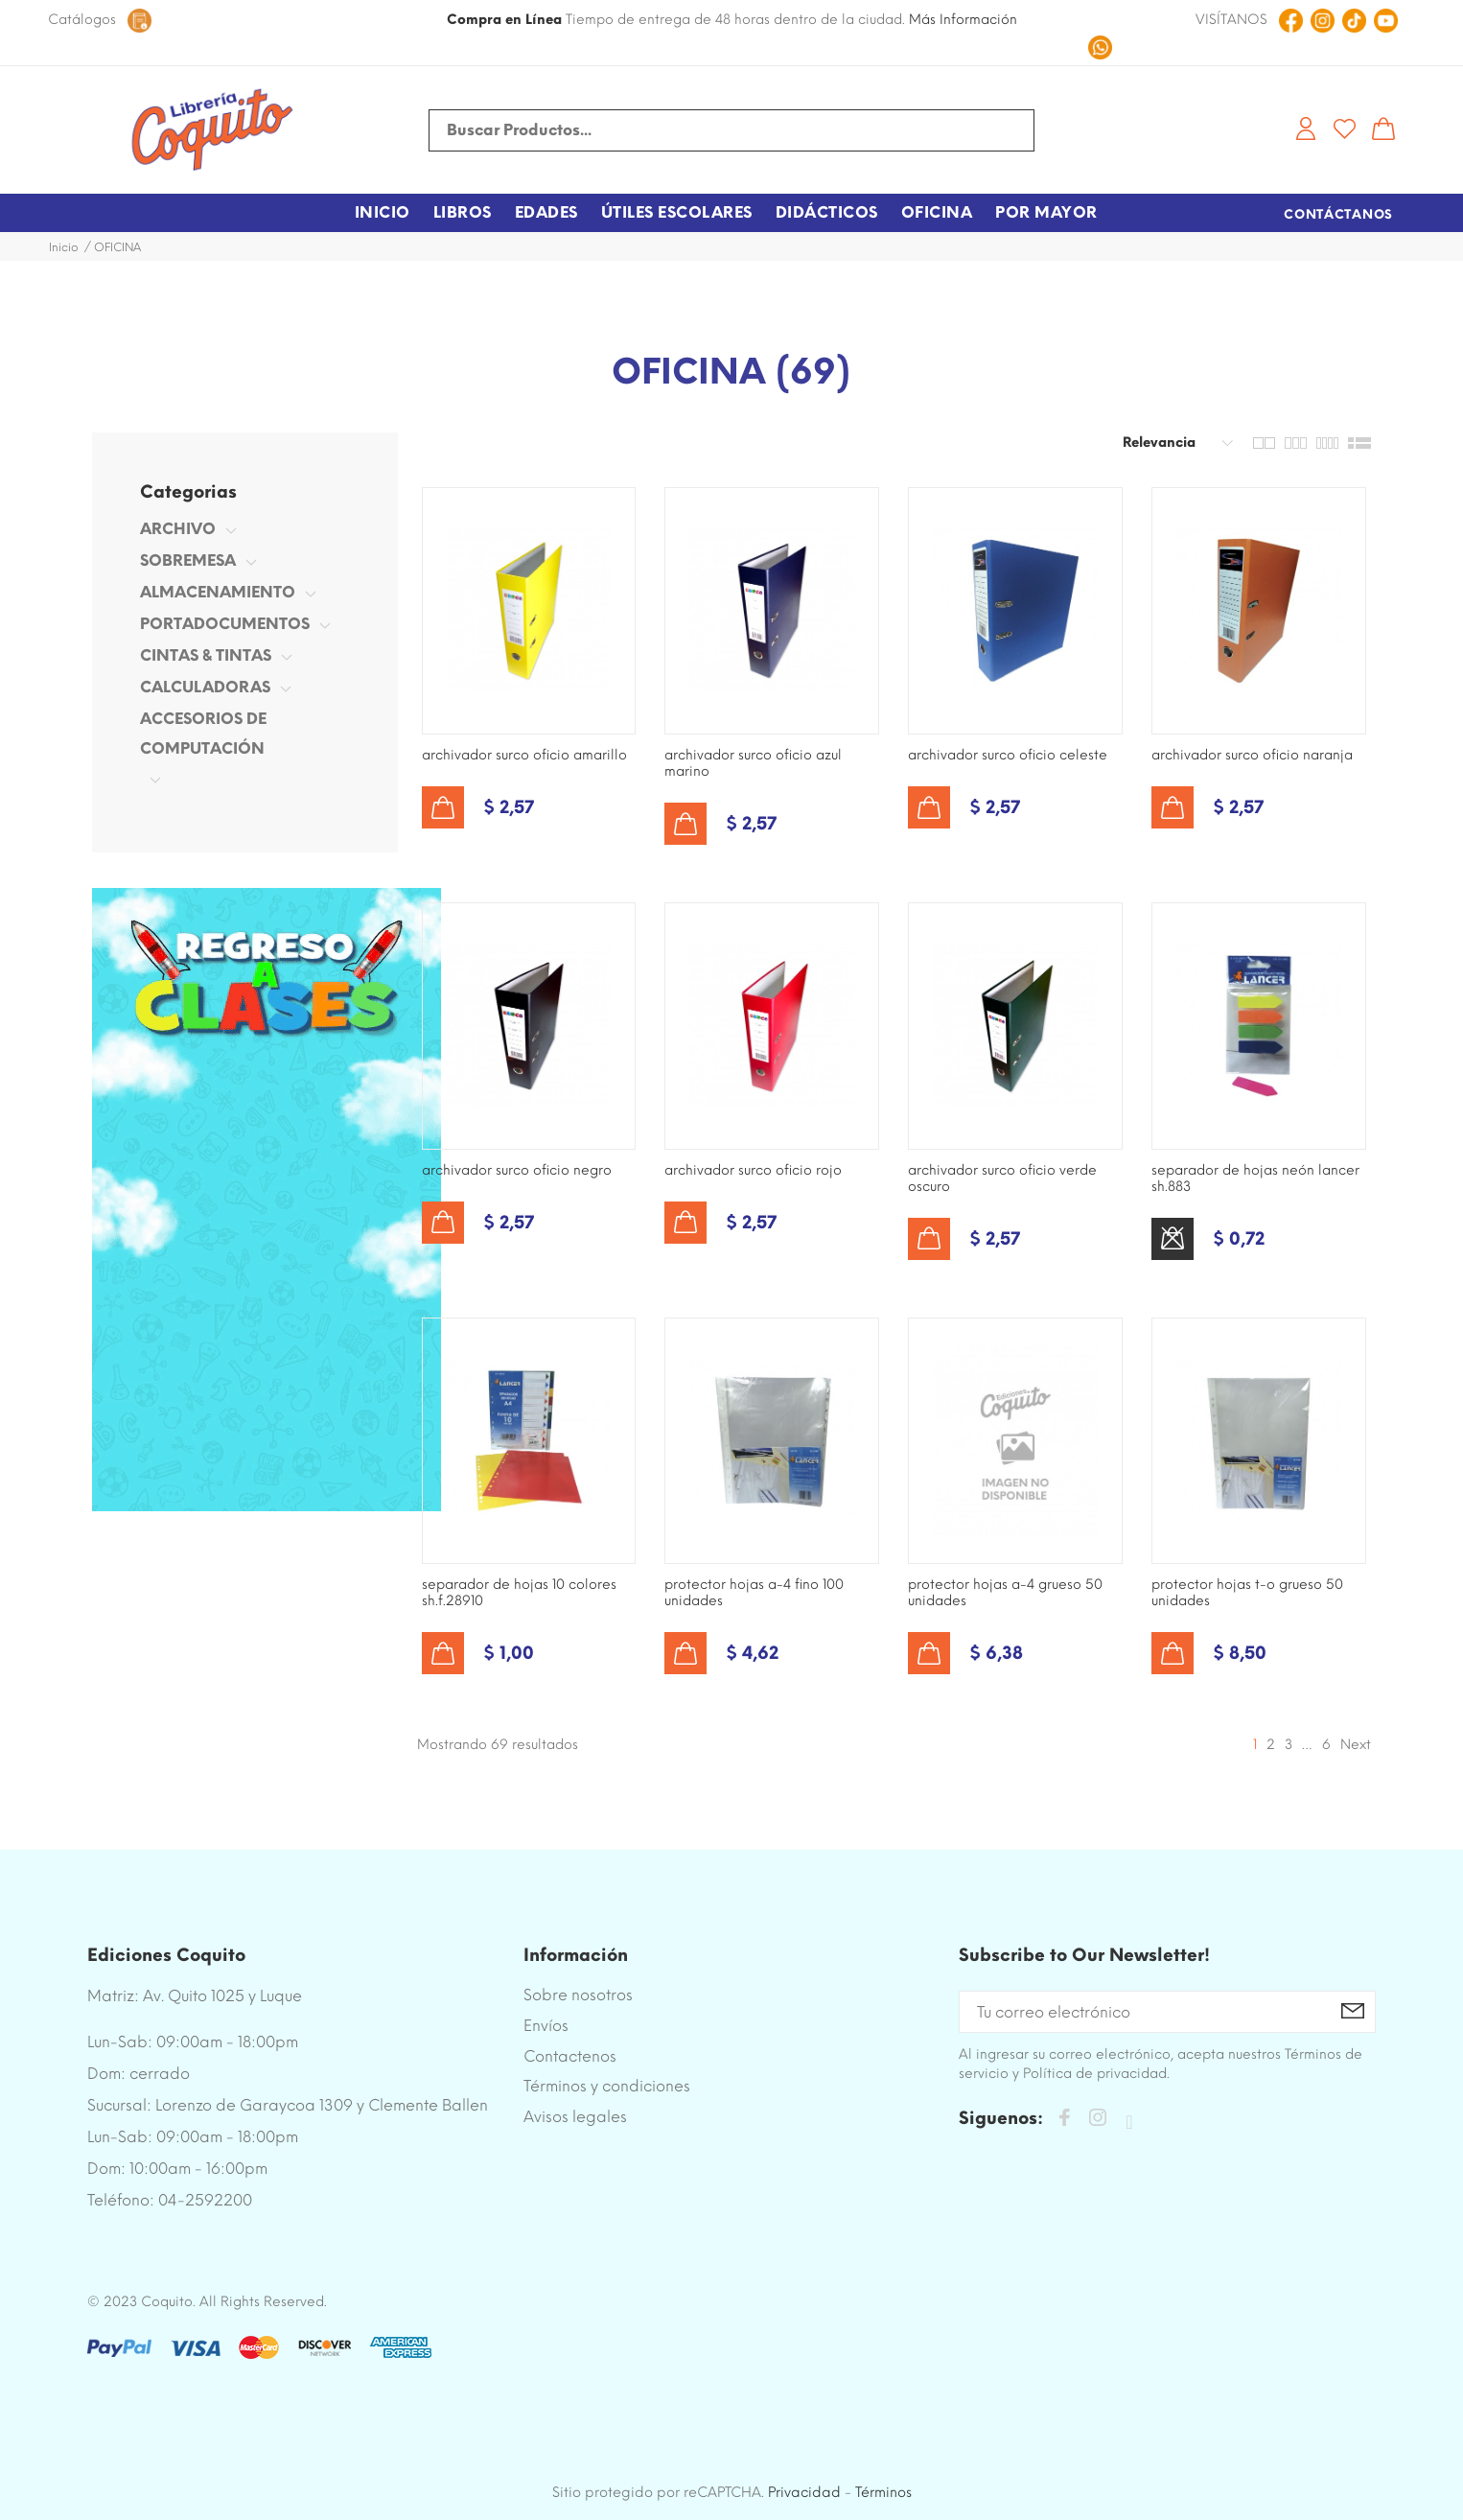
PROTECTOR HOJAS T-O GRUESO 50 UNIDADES (1247, 1592)
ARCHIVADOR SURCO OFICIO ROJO (753, 1170)
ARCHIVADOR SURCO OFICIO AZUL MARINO (753, 763)
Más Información (963, 20)
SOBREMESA (188, 560)
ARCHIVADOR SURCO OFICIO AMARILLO (524, 755)
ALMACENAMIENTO (217, 592)
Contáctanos (1338, 214)
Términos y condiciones (606, 2086)
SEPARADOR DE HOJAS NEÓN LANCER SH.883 (1255, 1178)
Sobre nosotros (578, 1995)
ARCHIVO (178, 529)
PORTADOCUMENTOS (225, 624)
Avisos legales (575, 2117)
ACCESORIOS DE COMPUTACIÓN (203, 734)
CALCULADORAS (205, 687)
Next (1355, 1745)
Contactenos (569, 2056)
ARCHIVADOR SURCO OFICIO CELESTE (1007, 755)
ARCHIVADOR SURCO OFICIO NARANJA (1252, 755)
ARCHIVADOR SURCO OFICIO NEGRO (517, 1170)
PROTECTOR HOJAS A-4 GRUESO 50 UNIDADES (1005, 1592)
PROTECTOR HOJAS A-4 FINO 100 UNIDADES (754, 1592)
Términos (883, 2492)
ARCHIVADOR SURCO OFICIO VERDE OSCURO (1002, 1178)
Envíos (546, 2026)
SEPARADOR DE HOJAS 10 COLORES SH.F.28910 (519, 1592)
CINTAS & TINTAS (205, 655)
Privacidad (804, 2492)
